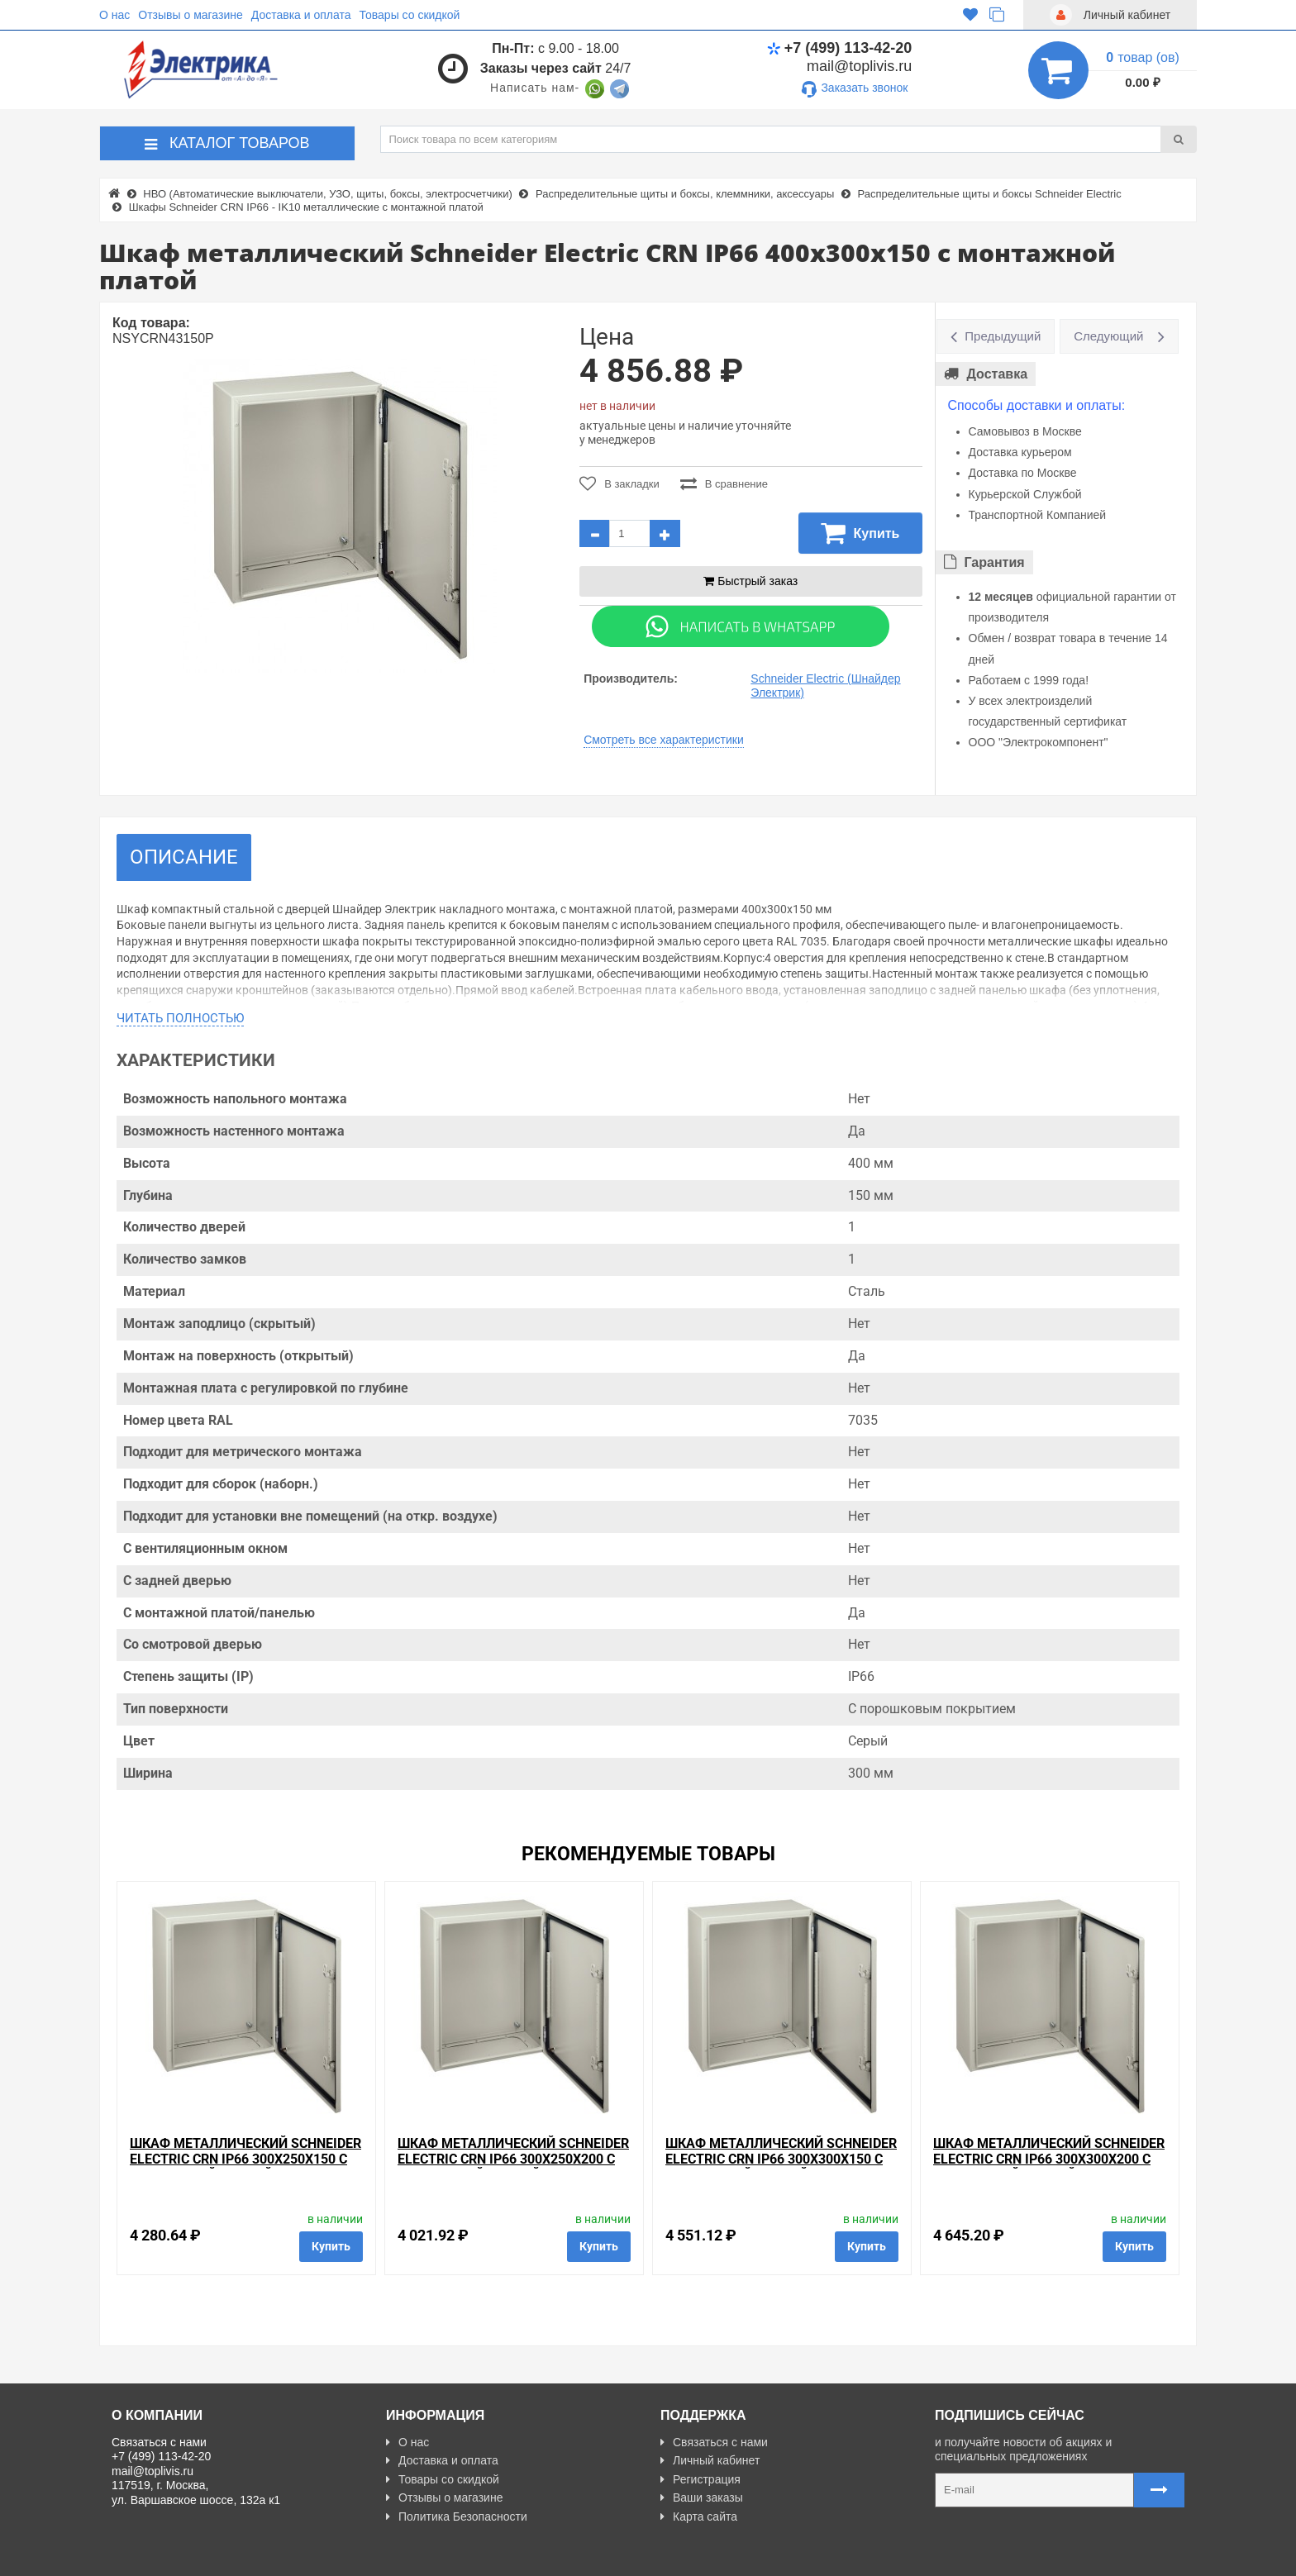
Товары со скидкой (410, 14)
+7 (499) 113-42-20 (839, 48)
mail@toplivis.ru (859, 66)
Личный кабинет (710, 2460)
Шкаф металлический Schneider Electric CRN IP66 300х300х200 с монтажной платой (1049, 2159)
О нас (114, 14)
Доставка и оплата (301, 14)
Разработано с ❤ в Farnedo (265, 2556)
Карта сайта (698, 2516)
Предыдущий (1003, 336)
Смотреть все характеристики (664, 739)
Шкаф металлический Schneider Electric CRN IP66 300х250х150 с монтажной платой (245, 2159)
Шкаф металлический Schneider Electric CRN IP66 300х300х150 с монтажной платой (781, 2159)
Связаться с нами (714, 2442)
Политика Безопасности (456, 2516)
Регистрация (700, 2479)
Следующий (1108, 336)
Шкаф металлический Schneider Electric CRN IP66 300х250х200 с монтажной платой (513, 2159)
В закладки (619, 483)
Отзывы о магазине (190, 14)
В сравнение (724, 483)
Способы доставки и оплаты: (1037, 405)
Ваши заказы (701, 2497)
